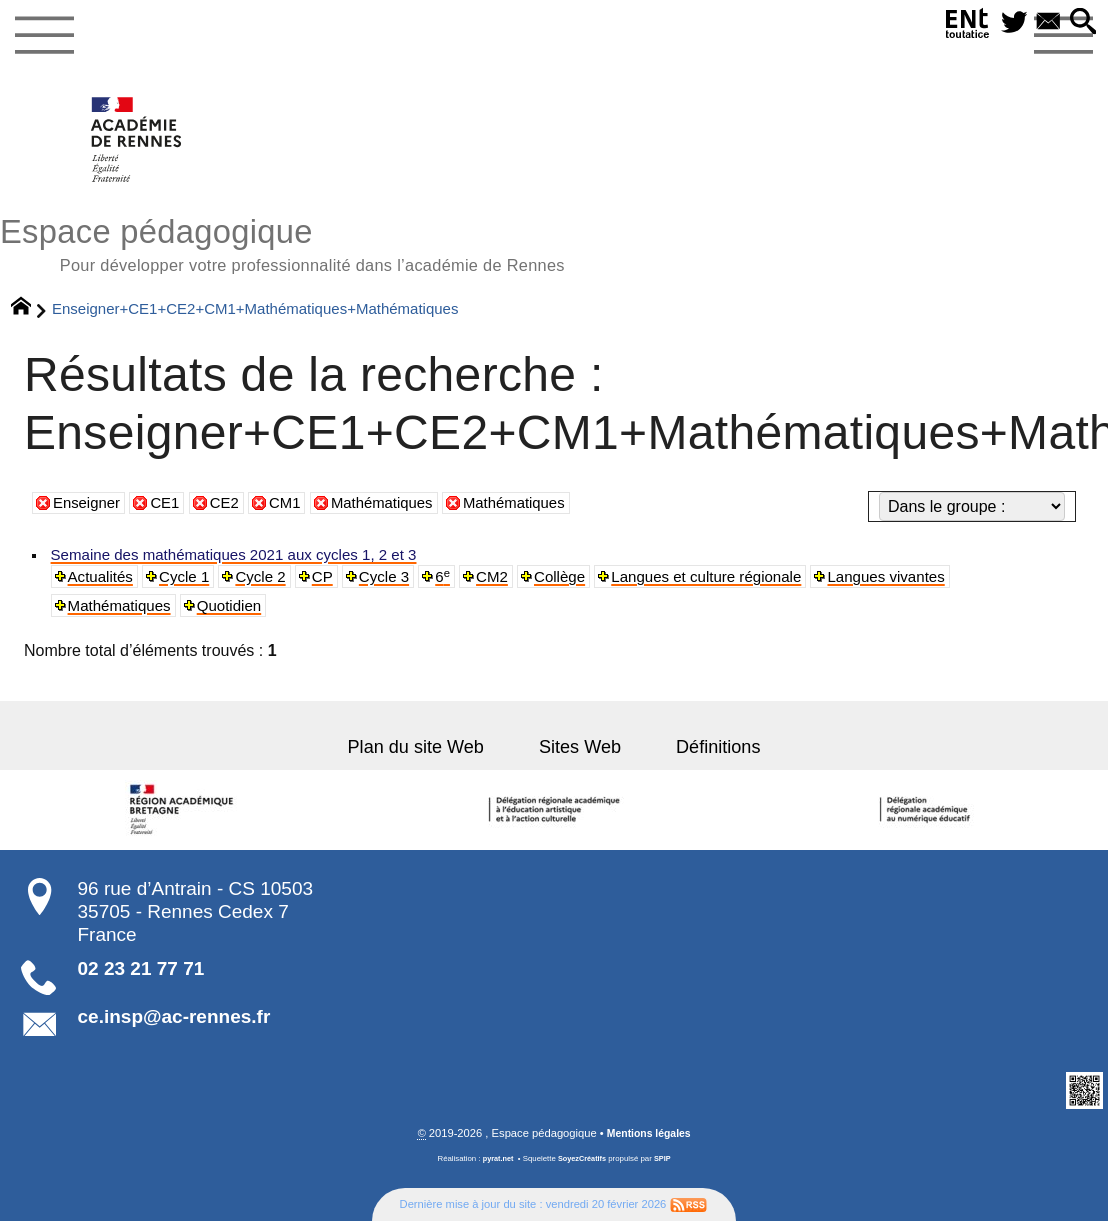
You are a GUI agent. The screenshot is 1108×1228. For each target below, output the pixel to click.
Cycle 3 (399, 585)
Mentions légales (649, 1147)
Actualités (103, 585)
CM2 (512, 585)
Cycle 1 (191, 585)
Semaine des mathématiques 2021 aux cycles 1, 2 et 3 (246, 562)
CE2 (232, 510)
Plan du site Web (422, 758)
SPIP (665, 1172)
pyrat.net (495, 1172)
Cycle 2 (271, 585)
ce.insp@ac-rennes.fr (174, 1029)
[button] (1080, 23)
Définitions (714, 758)
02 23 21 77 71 (141, 981)
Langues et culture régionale (737, 585)
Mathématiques (397, 510)
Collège (582, 585)
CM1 (296, 510)
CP (335, 585)
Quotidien (239, 615)
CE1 (171, 510)
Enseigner (89, 510)
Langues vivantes (926, 585)
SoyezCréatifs (583, 1172)
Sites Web (581, 758)
